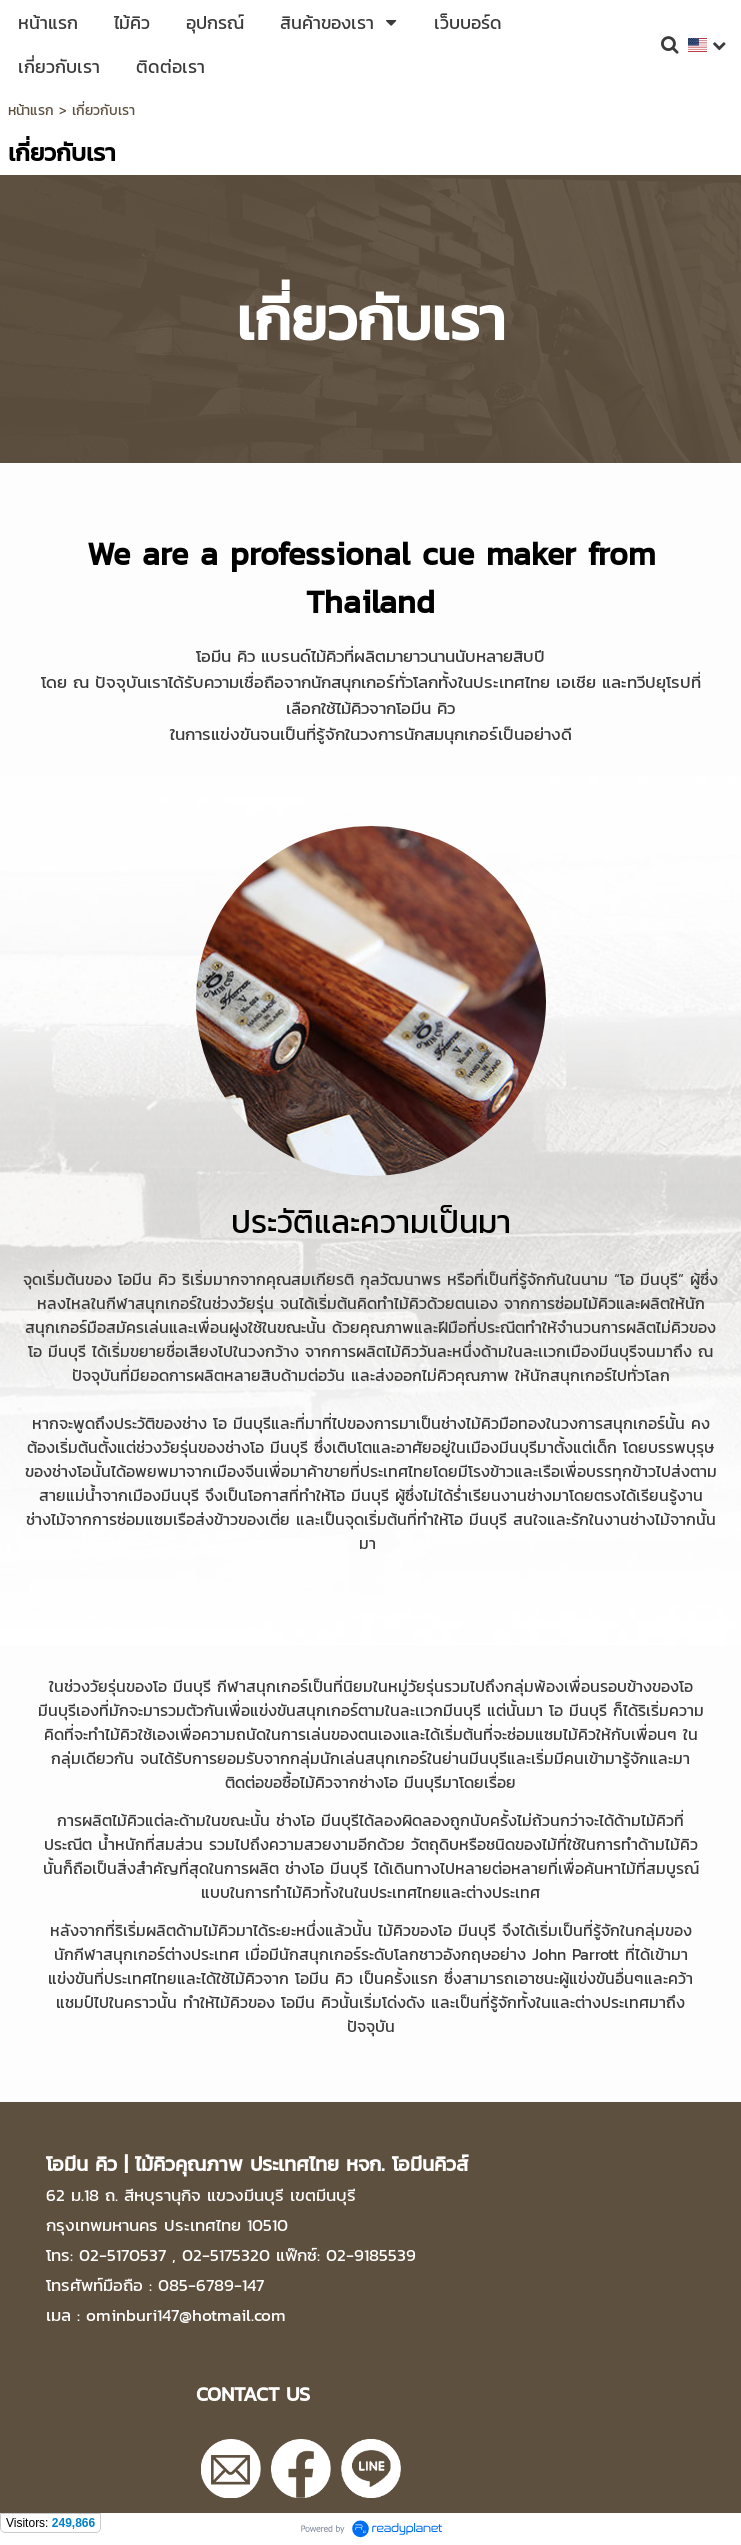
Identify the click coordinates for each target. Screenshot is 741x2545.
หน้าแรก (31, 110)
